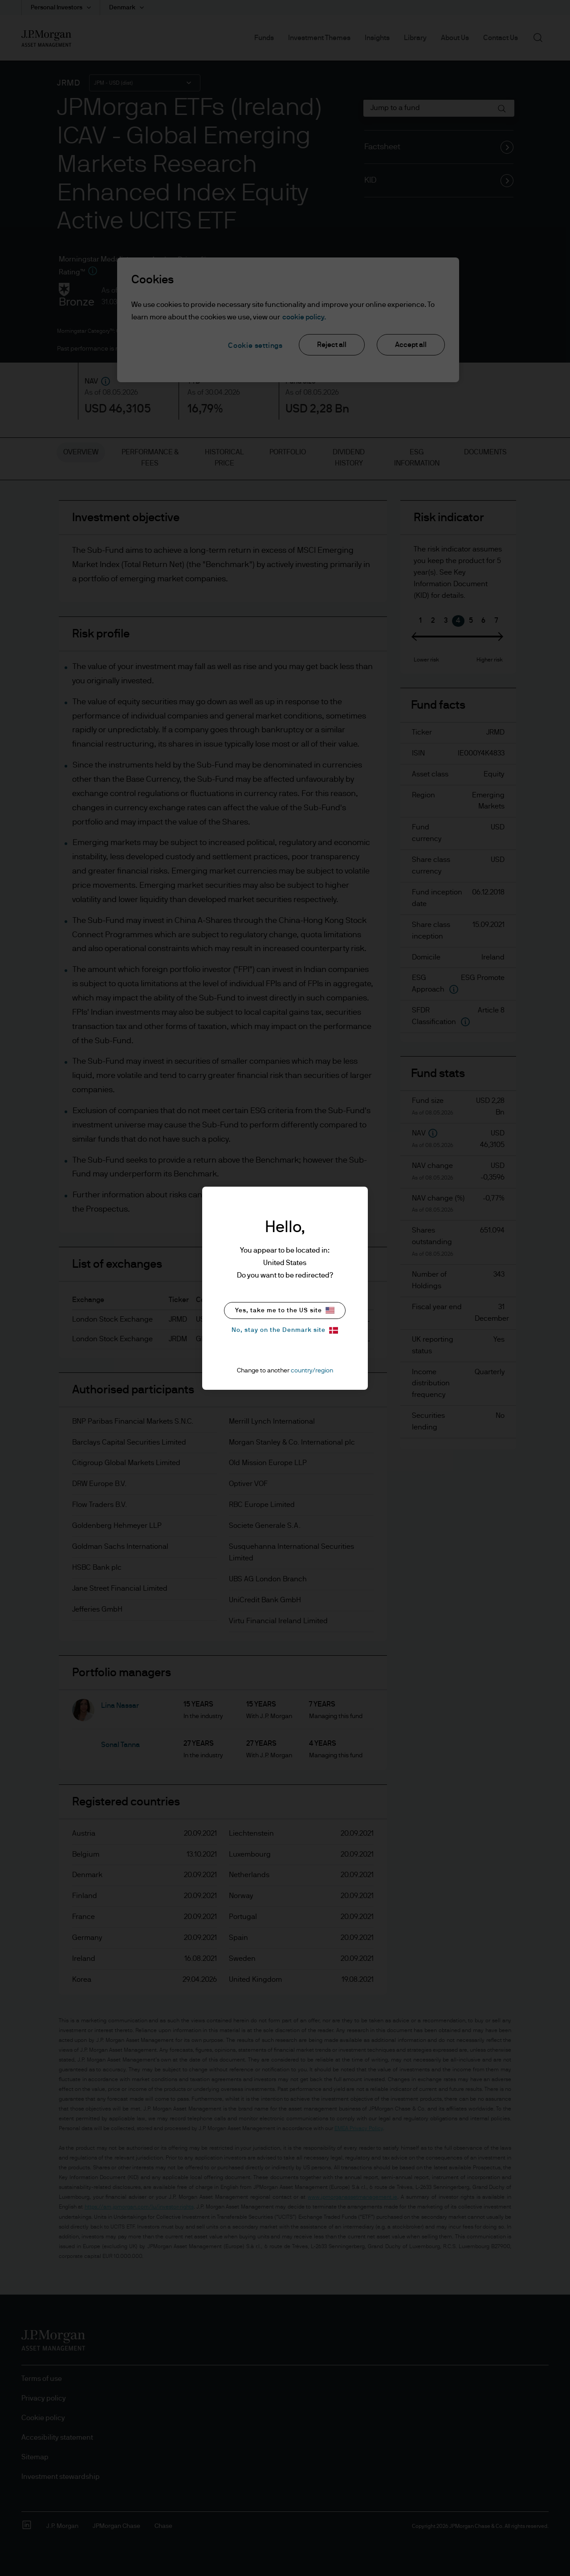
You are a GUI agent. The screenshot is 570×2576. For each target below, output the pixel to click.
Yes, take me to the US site (284, 1310)
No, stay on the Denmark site (285, 1330)
